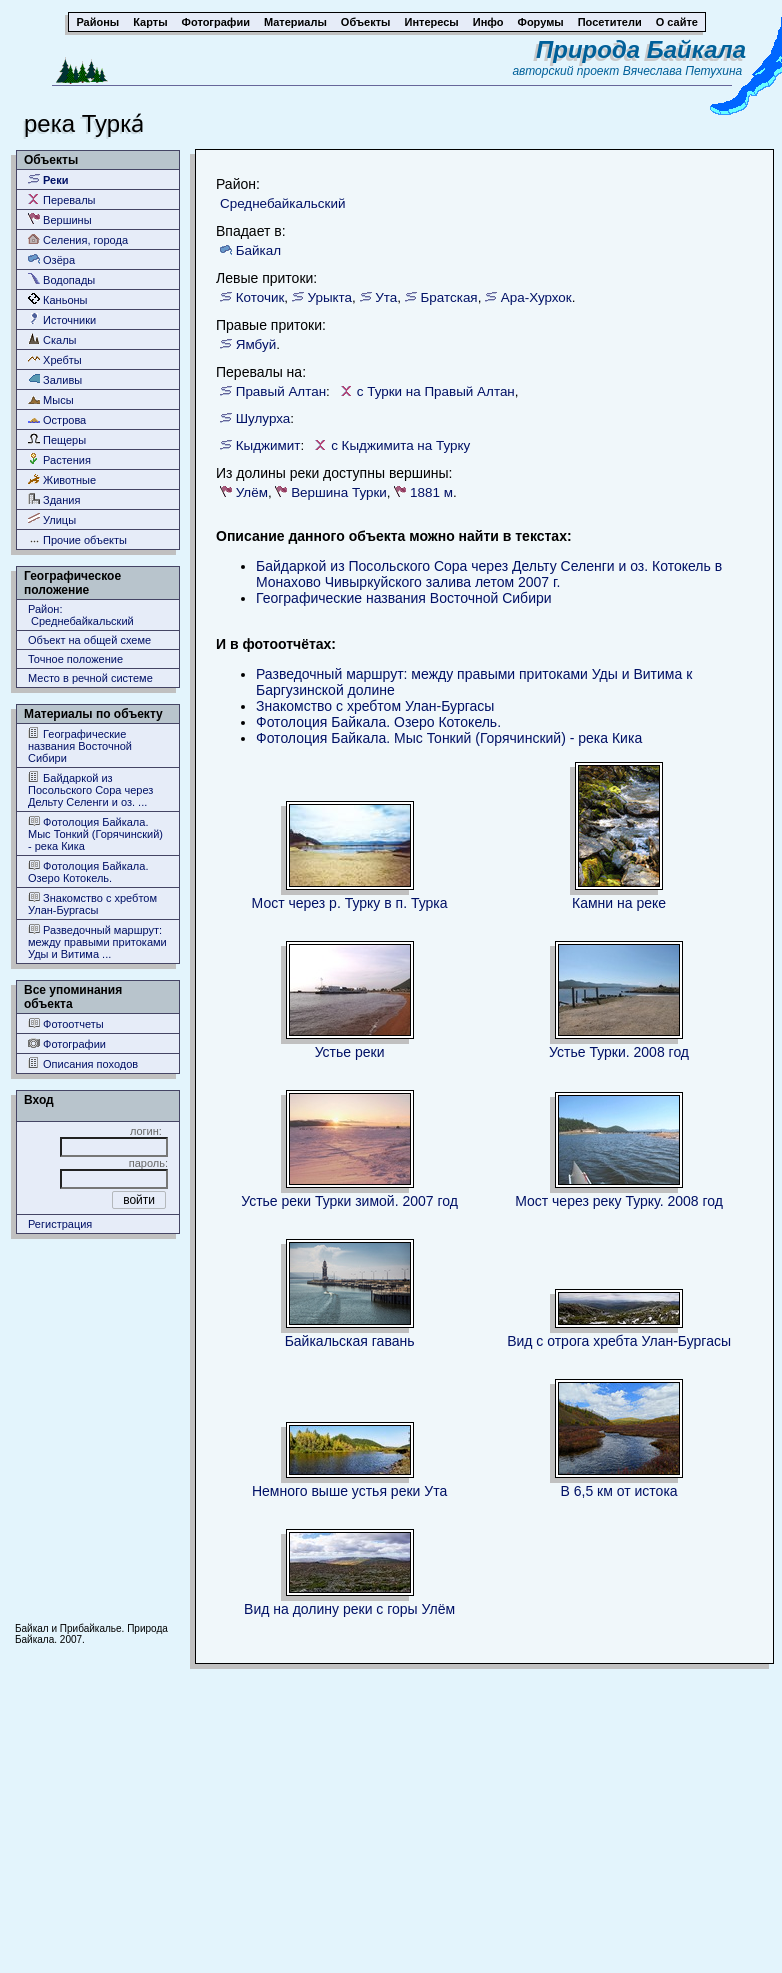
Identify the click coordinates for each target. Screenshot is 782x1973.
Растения (59, 459)
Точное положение (75, 659)
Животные (62, 479)
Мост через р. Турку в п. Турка (350, 903)
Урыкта (330, 297)
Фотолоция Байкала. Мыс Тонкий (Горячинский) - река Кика (95, 833)
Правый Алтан (281, 391)
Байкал (258, 250)
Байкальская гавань (350, 1341)
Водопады (61, 279)
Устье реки (350, 1052)
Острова (57, 419)
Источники (62, 319)
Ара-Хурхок (536, 297)
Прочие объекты (77, 539)
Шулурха (263, 418)
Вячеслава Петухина (683, 71)
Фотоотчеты (66, 1023)
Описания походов (83, 1063)
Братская (449, 297)
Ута (386, 297)
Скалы (52, 339)
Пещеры (57, 439)
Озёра (51, 259)
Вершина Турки (339, 492)
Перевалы (61, 199)
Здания (54, 499)
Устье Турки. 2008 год (619, 1052)
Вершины (60, 219)
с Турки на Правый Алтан (436, 391)
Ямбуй (256, 344)
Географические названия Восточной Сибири (80, 745)
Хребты (55, 359)
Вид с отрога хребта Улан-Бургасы (619, 1341)
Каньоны (58, 299)
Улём (252, 492)
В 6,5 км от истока (619, 1491)
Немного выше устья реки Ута (349, 1491)
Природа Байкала (641, 49)
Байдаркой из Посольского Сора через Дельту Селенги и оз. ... (90, 789)
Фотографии (67, 1043)
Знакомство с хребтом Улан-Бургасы (92, 903)
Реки (48, 179)
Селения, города (78, 239)
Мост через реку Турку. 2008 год (619, 1201)
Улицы (52, 519)
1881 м (431, 492)
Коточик (260, 297)
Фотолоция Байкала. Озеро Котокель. (88, 871)
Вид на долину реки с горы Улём (349, 1609)
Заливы (55, 379)
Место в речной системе (90, 678)
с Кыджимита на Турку (400, 445)
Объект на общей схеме (89, 640)
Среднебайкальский (282, 203)
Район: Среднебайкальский (81, 615)
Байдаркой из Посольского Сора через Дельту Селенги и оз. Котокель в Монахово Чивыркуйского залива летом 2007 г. (489, 574)
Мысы (51, 399)
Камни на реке (619, 903)
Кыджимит (268, 445)
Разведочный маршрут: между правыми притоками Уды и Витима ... (97, 941)
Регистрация (60, 1224)
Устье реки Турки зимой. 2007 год (349, 1201)
